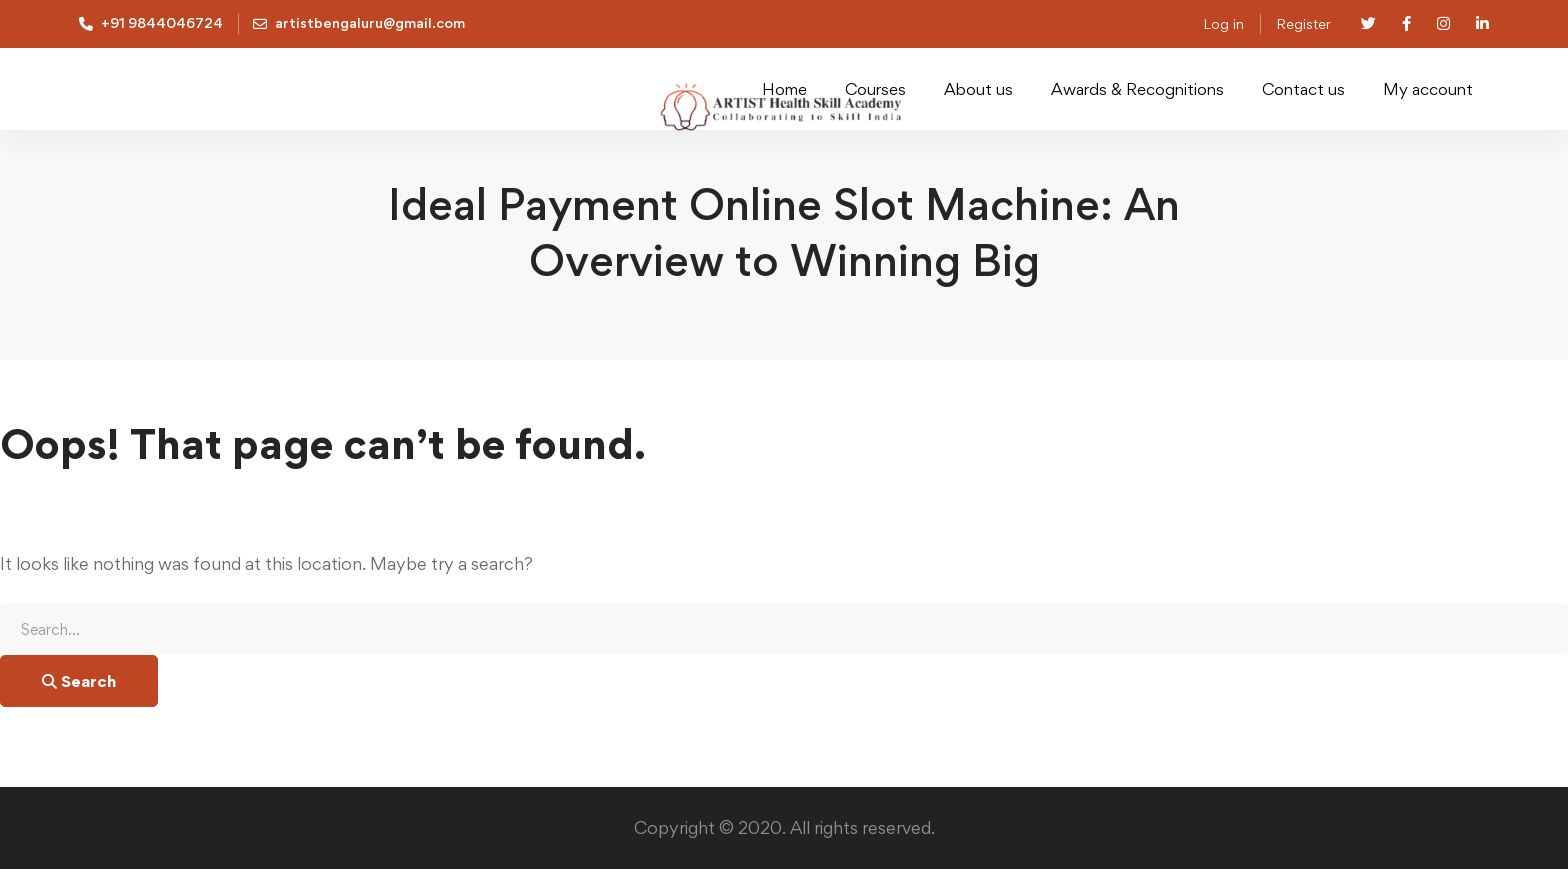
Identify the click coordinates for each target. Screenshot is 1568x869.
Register (1303, 23)
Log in (1223, 23)
